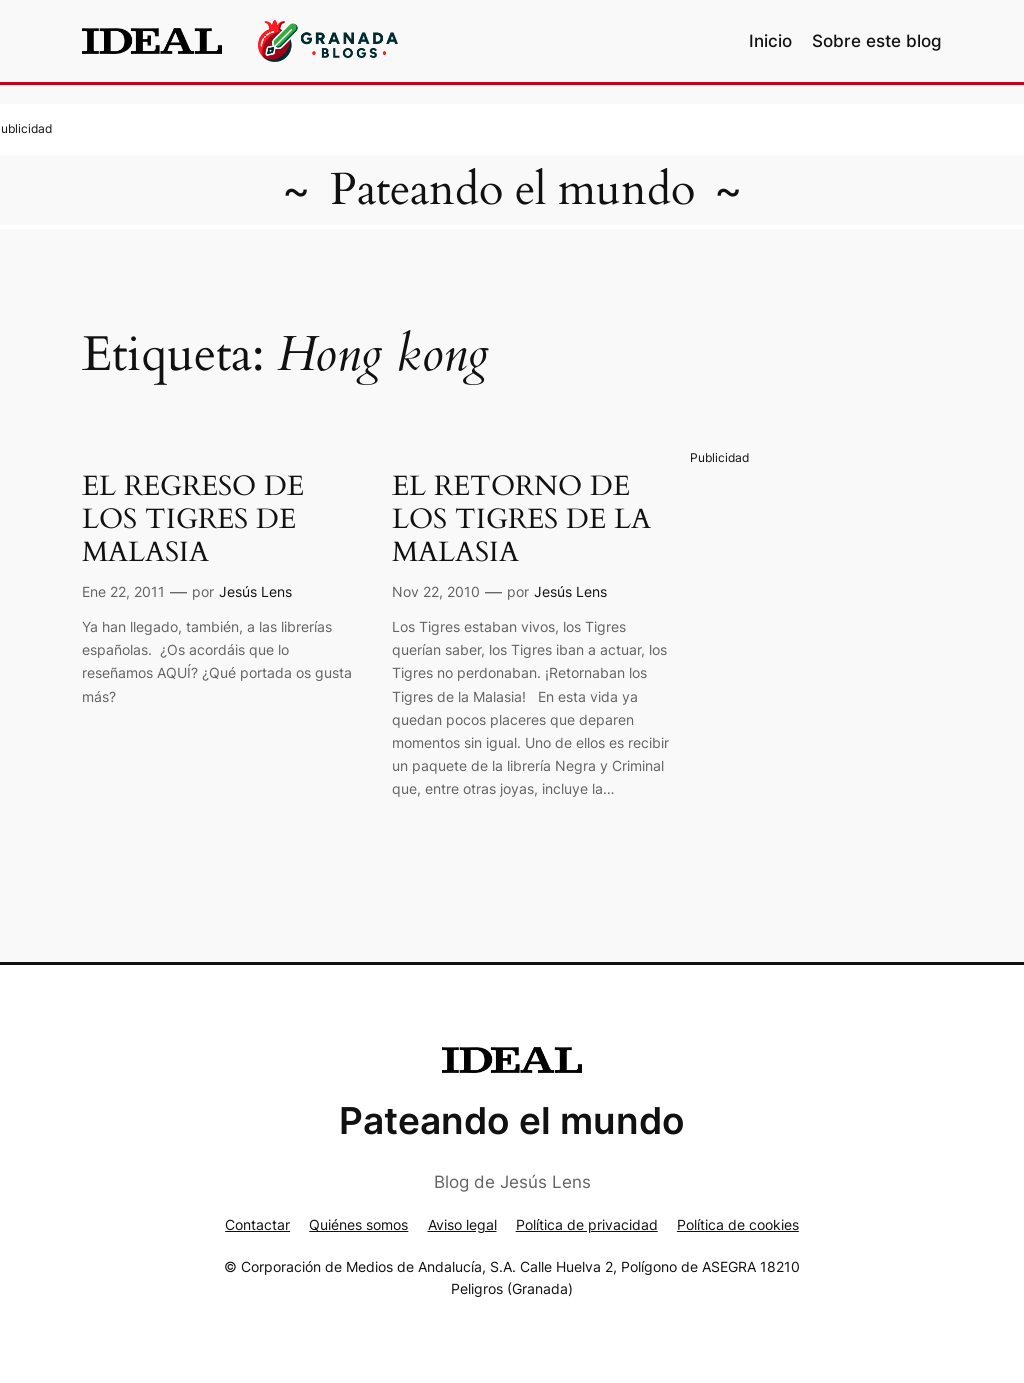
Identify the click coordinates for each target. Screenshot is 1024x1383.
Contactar (257, 1224)
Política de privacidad (587, 1224)
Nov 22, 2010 (436, 591)
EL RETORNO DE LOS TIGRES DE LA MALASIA (521, 519)
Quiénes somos (358, 1224)
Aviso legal (462, 1224)
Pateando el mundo (512, 190)
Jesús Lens (255, 591)
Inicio (770, 41)
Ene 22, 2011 (123, 591)
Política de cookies (738, 1224)
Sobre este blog (877, 41)
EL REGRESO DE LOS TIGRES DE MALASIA (193, 519)
